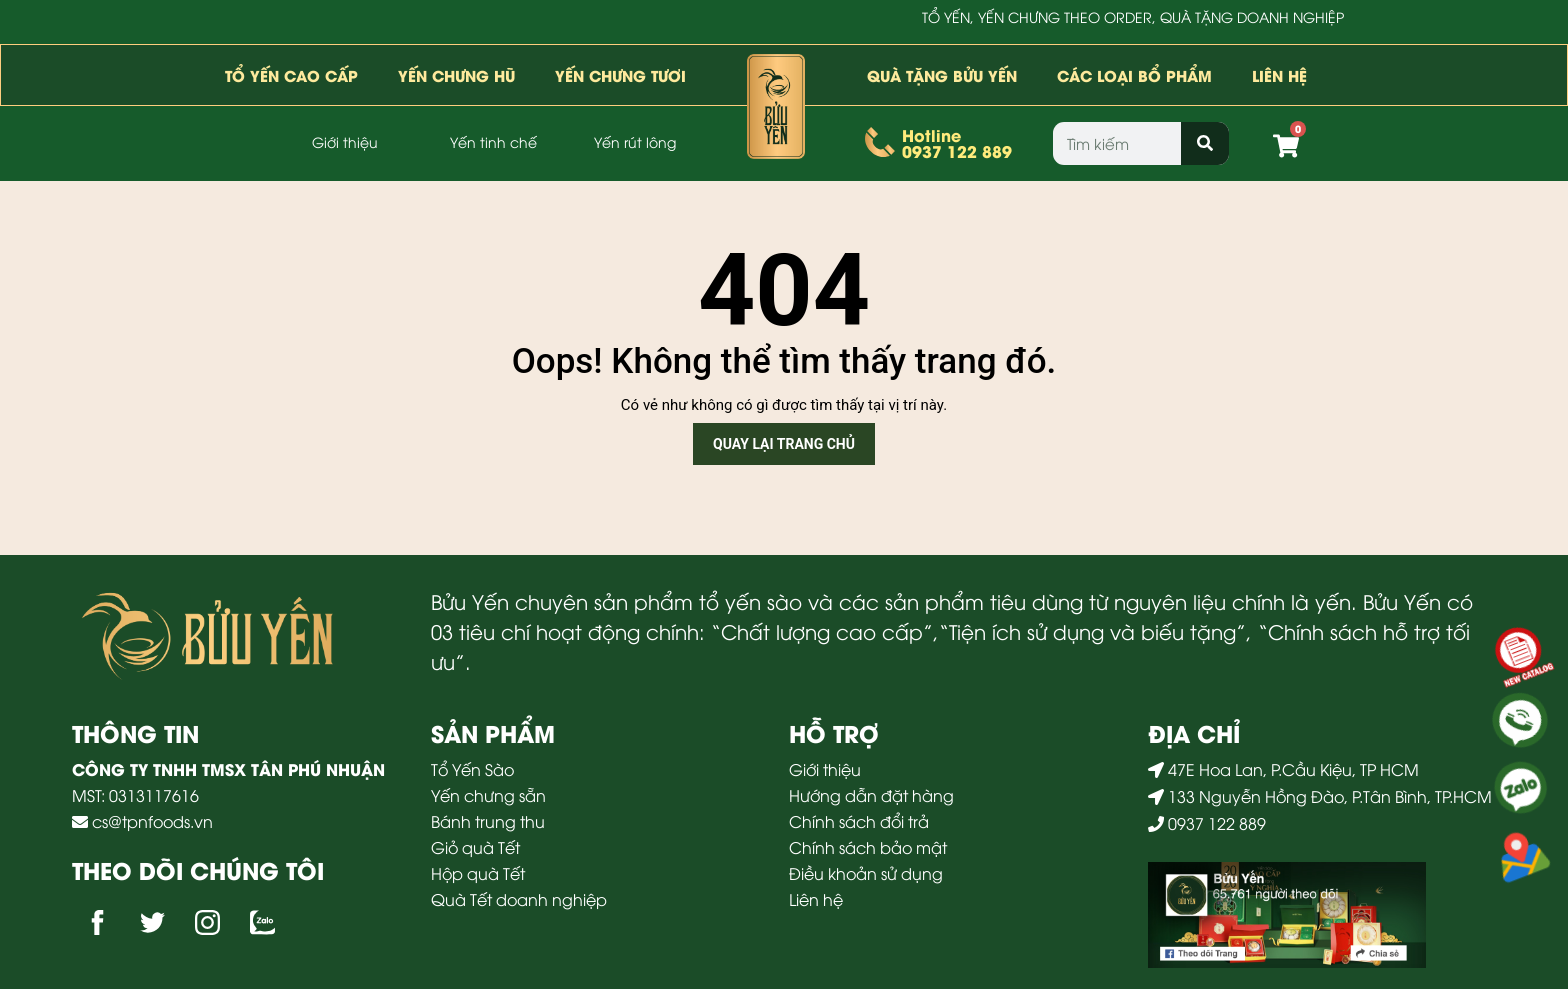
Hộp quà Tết (480, 873)
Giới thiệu (345, 141)
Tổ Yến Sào (474, 769)
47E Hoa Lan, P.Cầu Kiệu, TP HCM (1293, 769)
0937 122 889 (1215, 823)
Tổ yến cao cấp (291, 75)
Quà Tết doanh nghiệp (521, 899)
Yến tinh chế (493, 141)
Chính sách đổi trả (859, 821)
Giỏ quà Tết (477, 847)
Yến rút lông (635, 141)
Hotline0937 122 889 (957, 142)
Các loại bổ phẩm (1134, 75)
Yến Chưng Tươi (620, 75)
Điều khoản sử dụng (866, 873)
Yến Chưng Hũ (456, 75)
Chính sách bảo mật (868, 847)
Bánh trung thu (490, 821)
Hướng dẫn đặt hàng (871, 795)
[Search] (1204, 143)
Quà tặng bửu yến (942, 75)
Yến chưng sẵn (490, 795)
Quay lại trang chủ (784, 444)
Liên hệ (1279, 75)
